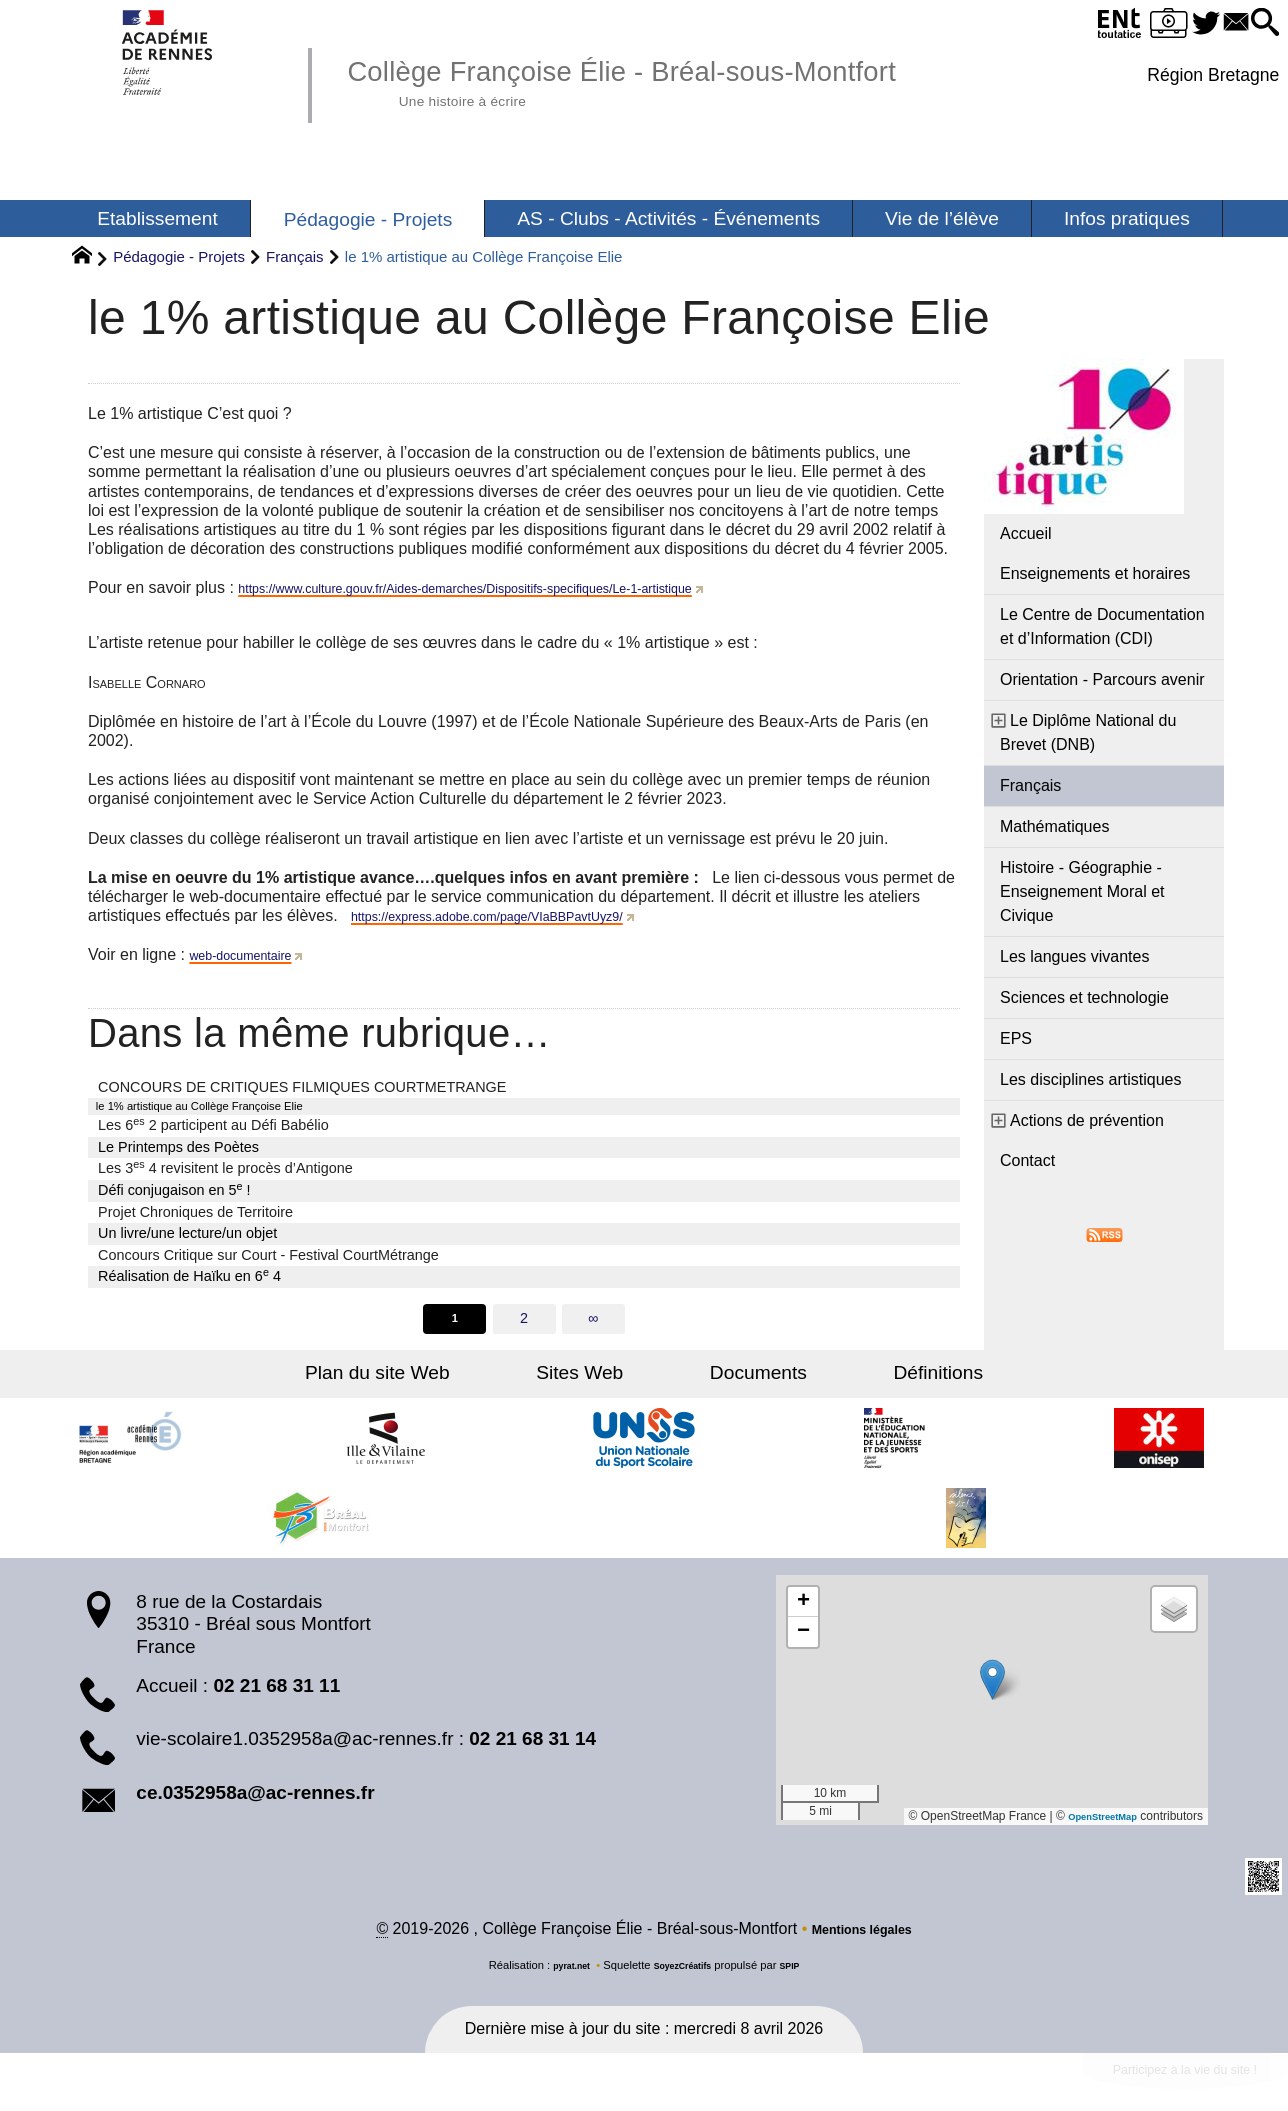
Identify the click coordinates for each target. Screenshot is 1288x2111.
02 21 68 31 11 (276, 1693)
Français (295, 256)
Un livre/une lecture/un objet (187, 1238)
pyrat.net (560, 1977)
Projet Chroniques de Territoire (195, 1216)
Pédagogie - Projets (179, 256)
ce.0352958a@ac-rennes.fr (255, 1800)
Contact (1027, 1160)
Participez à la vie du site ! (1155, 2087)
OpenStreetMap (1092, 1824)
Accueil (1026, 533)
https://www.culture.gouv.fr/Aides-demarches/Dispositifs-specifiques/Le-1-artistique (530, 587)
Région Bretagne (1208, 75)
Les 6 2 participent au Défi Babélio (213, 1129)
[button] (1259, 23)
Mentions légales (861, 1940)
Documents (736, 1381)
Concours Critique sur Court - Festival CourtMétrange (268, 1260)
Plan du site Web (441, 1381)
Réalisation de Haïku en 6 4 (189, 1280)
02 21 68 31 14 (532, 1747)
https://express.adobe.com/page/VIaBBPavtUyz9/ (526, 915)
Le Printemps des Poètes (178, 1152)
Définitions (874, 1381)
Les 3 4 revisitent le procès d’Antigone (225, 1172)
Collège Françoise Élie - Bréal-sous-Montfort (700, 80)
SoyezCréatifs (685, 1977)
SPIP (803, 1977)
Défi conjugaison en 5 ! (174, 1194)
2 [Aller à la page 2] (524, 1325)
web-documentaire (255, 954)
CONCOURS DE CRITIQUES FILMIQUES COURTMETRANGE (302, 1087)
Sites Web (601, 1381)
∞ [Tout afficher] (595, 1325)
